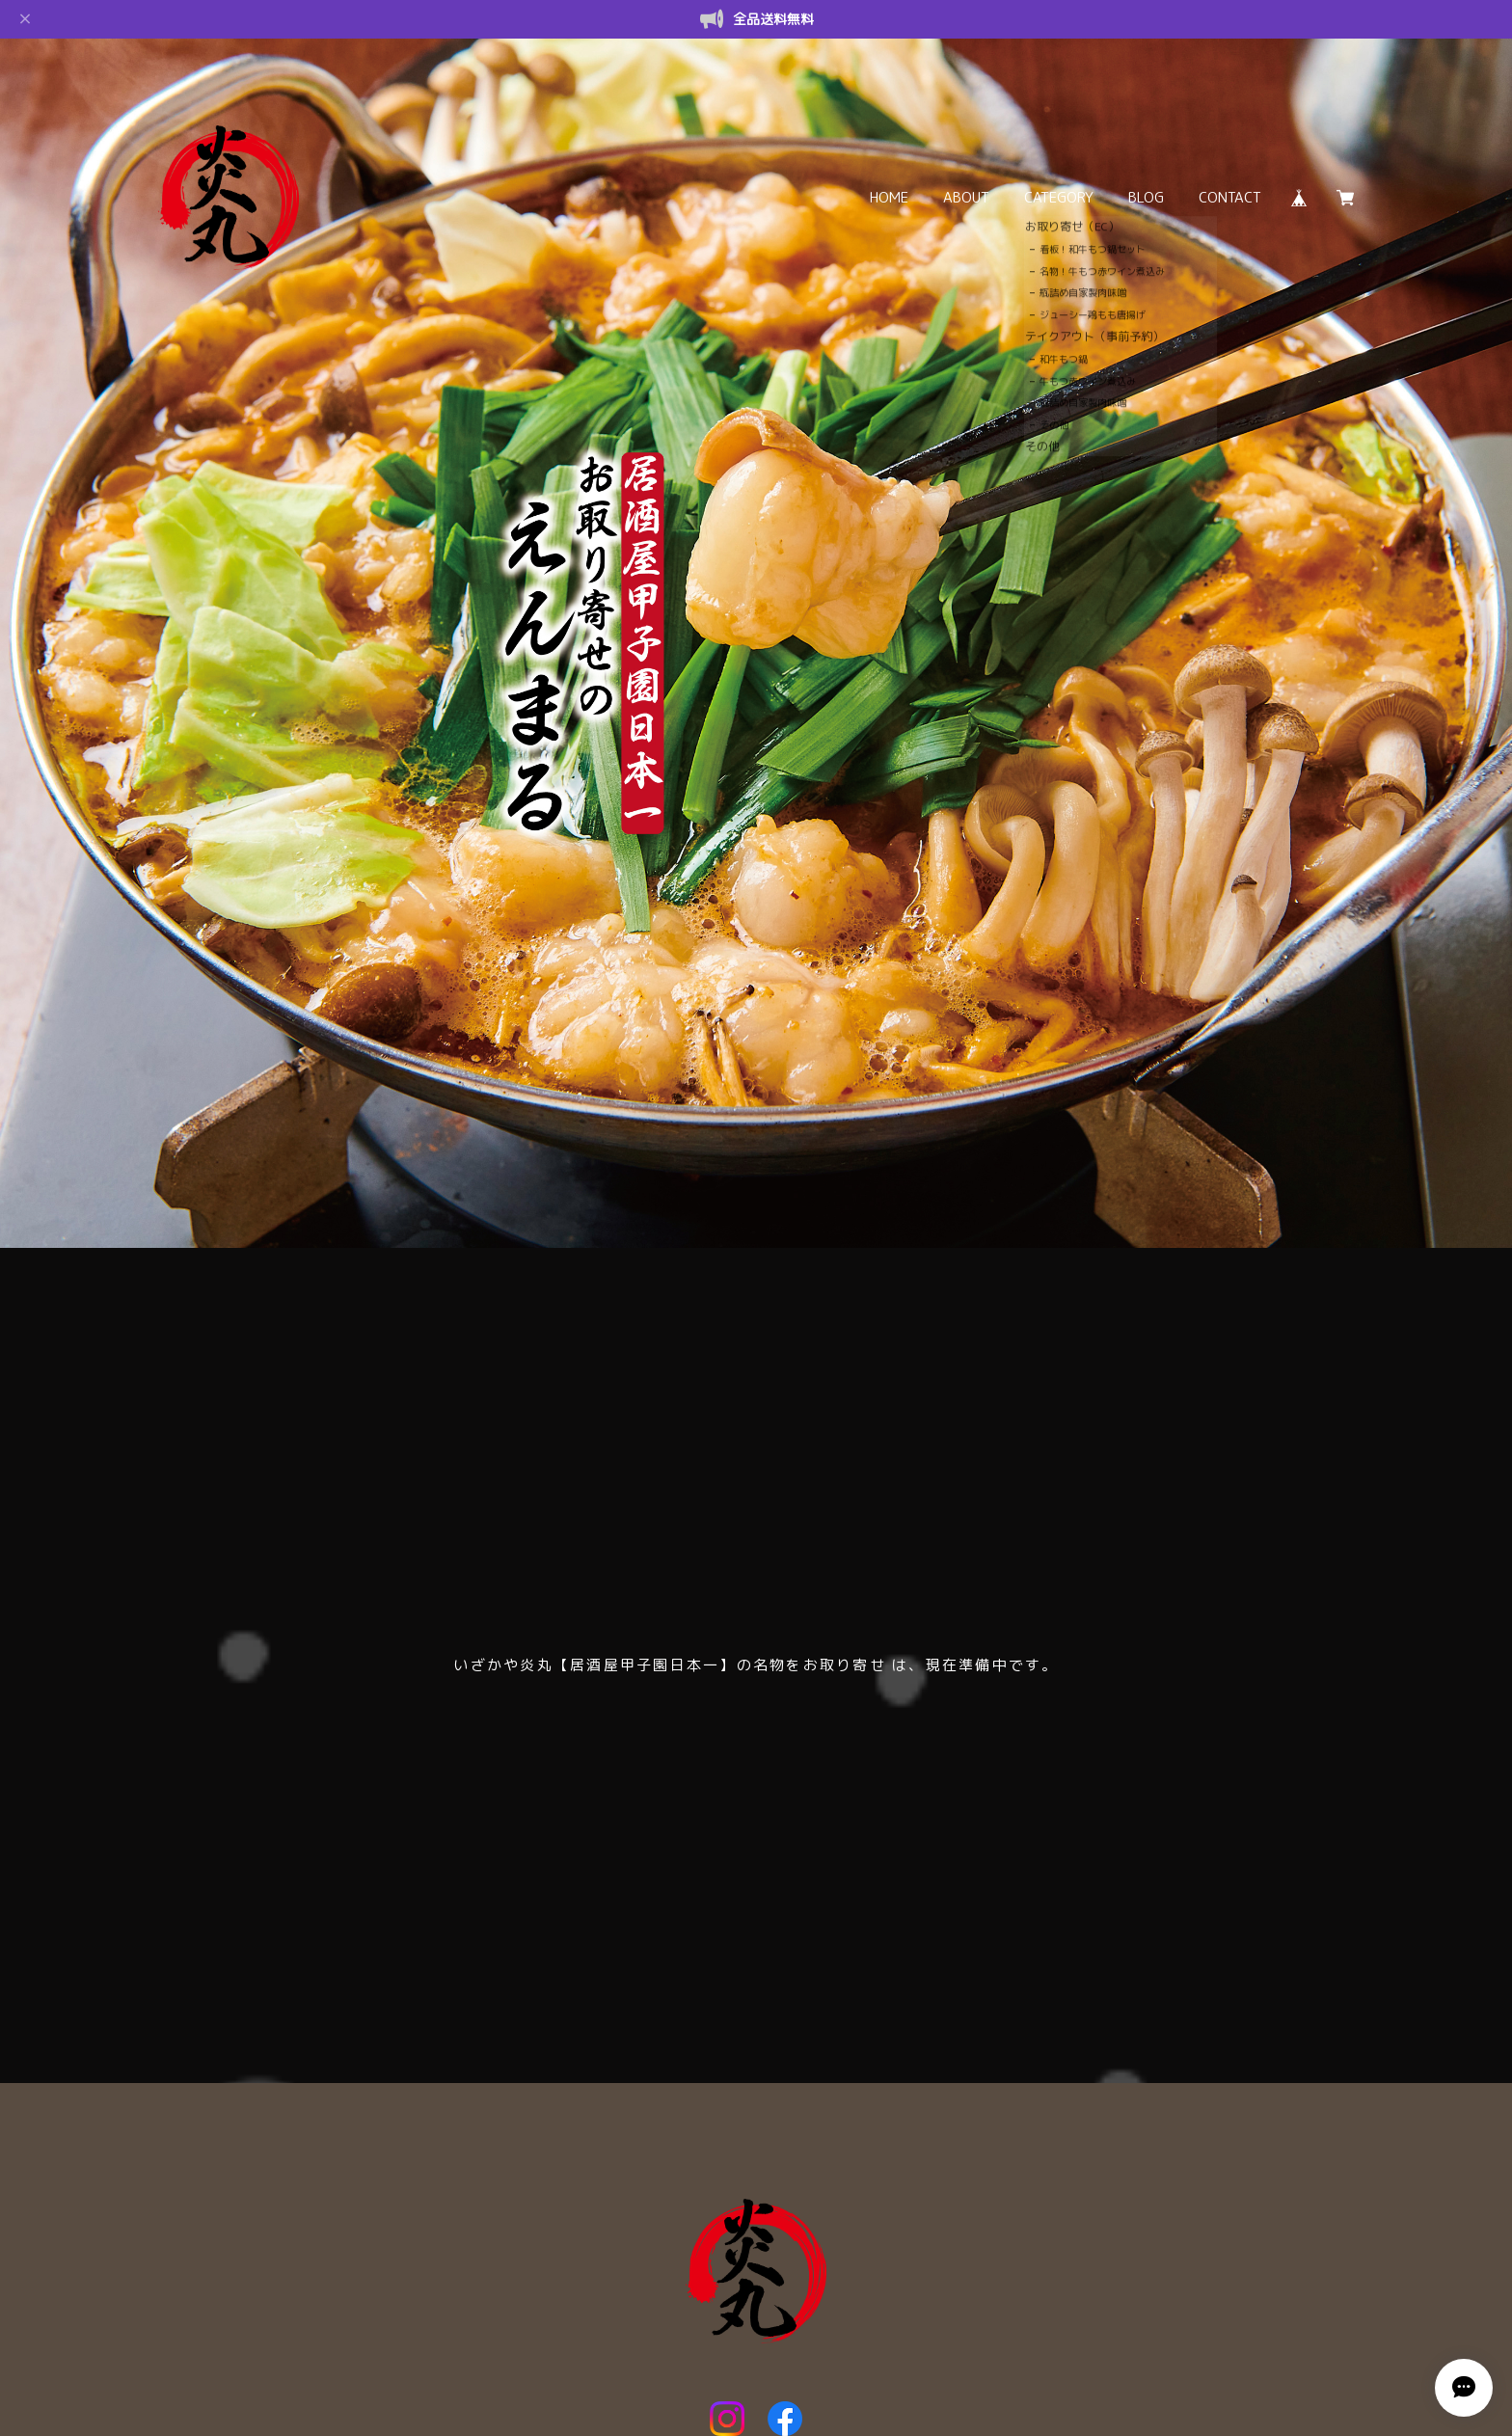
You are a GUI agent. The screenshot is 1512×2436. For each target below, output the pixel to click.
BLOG (1146, 197)
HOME (889, 197)
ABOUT (966, 197)
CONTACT (1230, 197)
